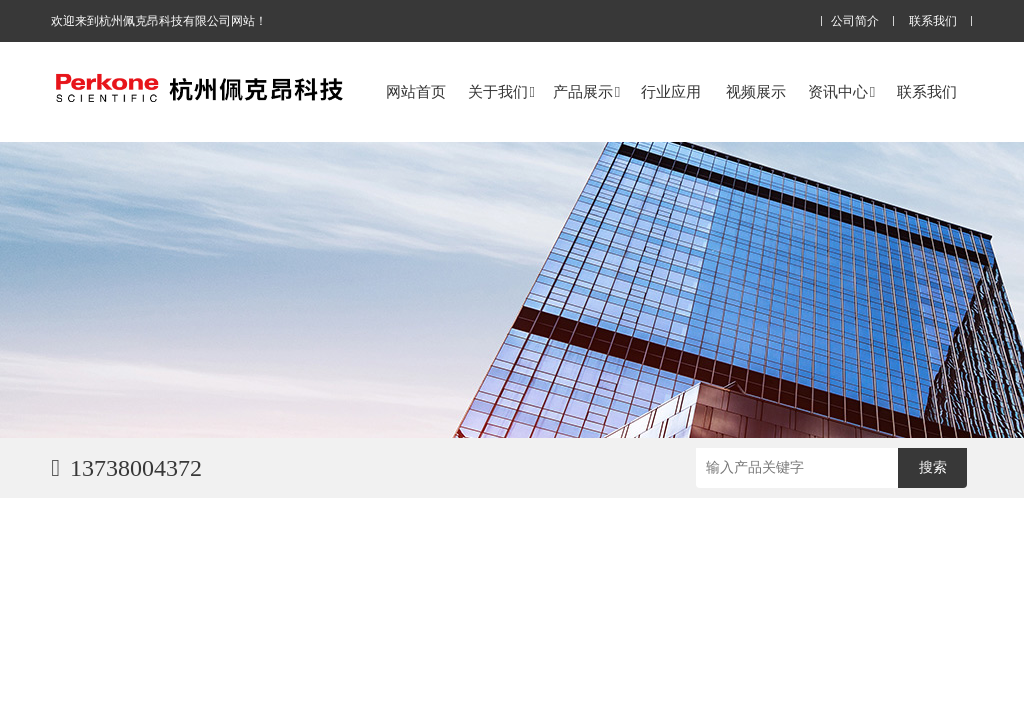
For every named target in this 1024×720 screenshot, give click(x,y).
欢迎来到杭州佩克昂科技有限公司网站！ (159, 21)
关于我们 (501, 91)
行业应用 (671, 91)
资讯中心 (841, 91)
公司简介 (855, 21)
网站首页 (416, 91)
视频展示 (756, 91)
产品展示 (586, 91)
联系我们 (933, 21)
